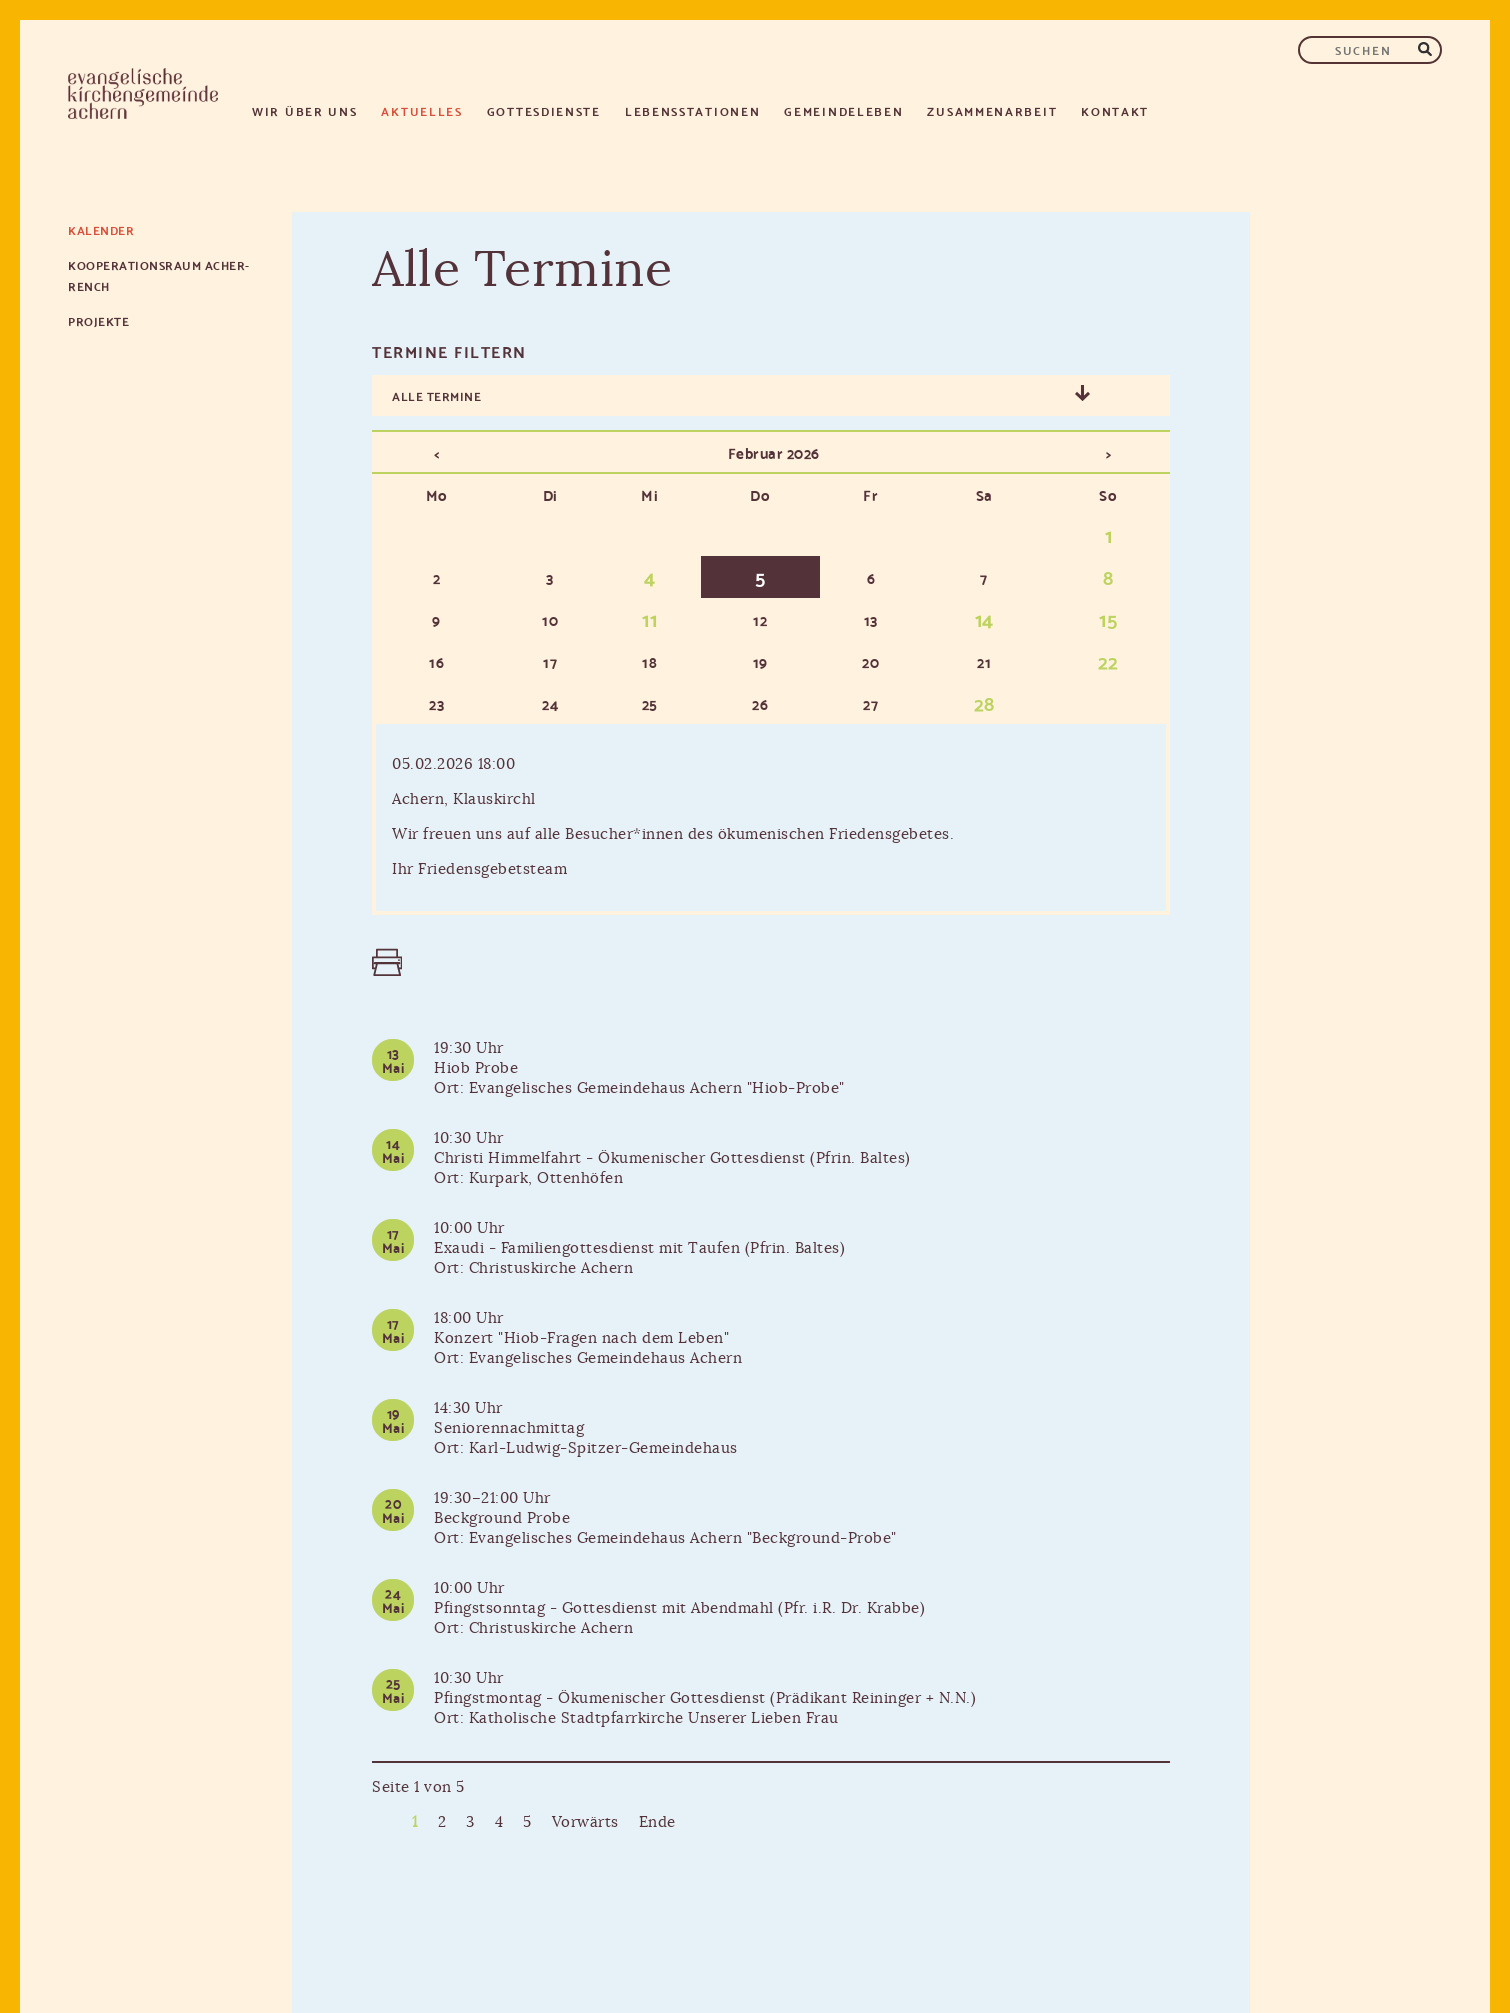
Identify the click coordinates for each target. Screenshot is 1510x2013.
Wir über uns (304, 110)
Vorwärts (585, 1822)
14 (984, 618)
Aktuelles (421, 110)
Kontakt (1115, 110)
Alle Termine (436, 395)
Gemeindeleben (843, 110)
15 (1108, 618)
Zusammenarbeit (992, 110)
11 (649, 618)
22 (1108, 660)
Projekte (98, 320)
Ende (657, 1822)
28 (984, 702)
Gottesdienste (544, 110)
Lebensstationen (693, 110)
